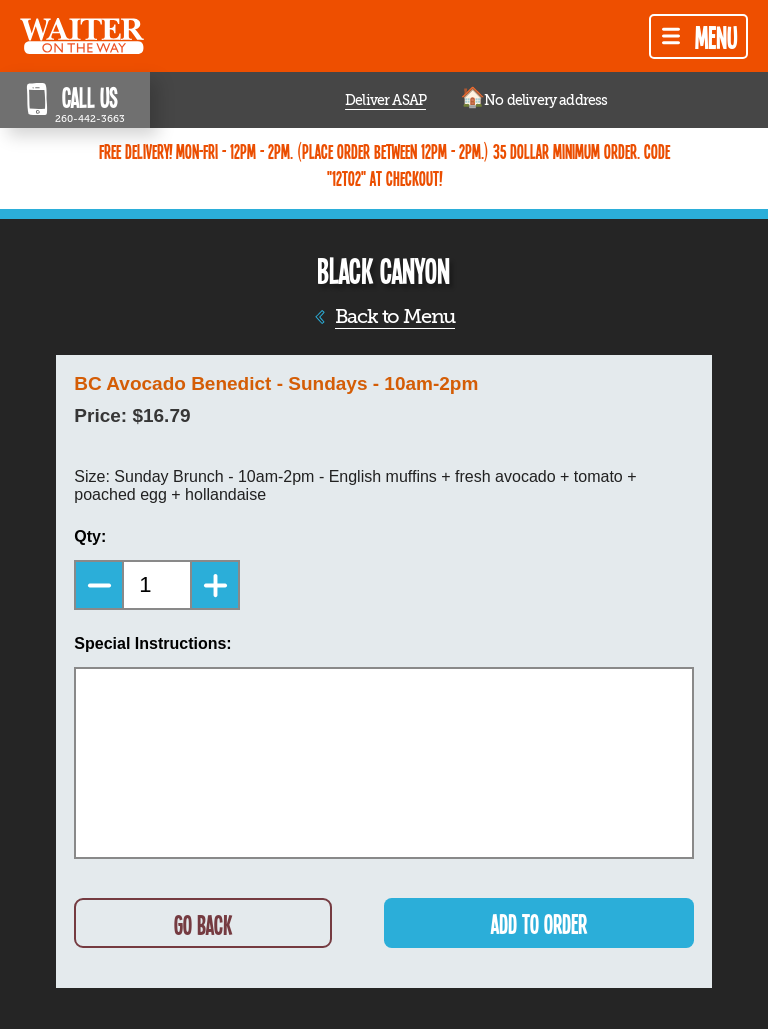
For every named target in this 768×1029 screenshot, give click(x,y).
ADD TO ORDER (539, 923)
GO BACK (203, 924)
